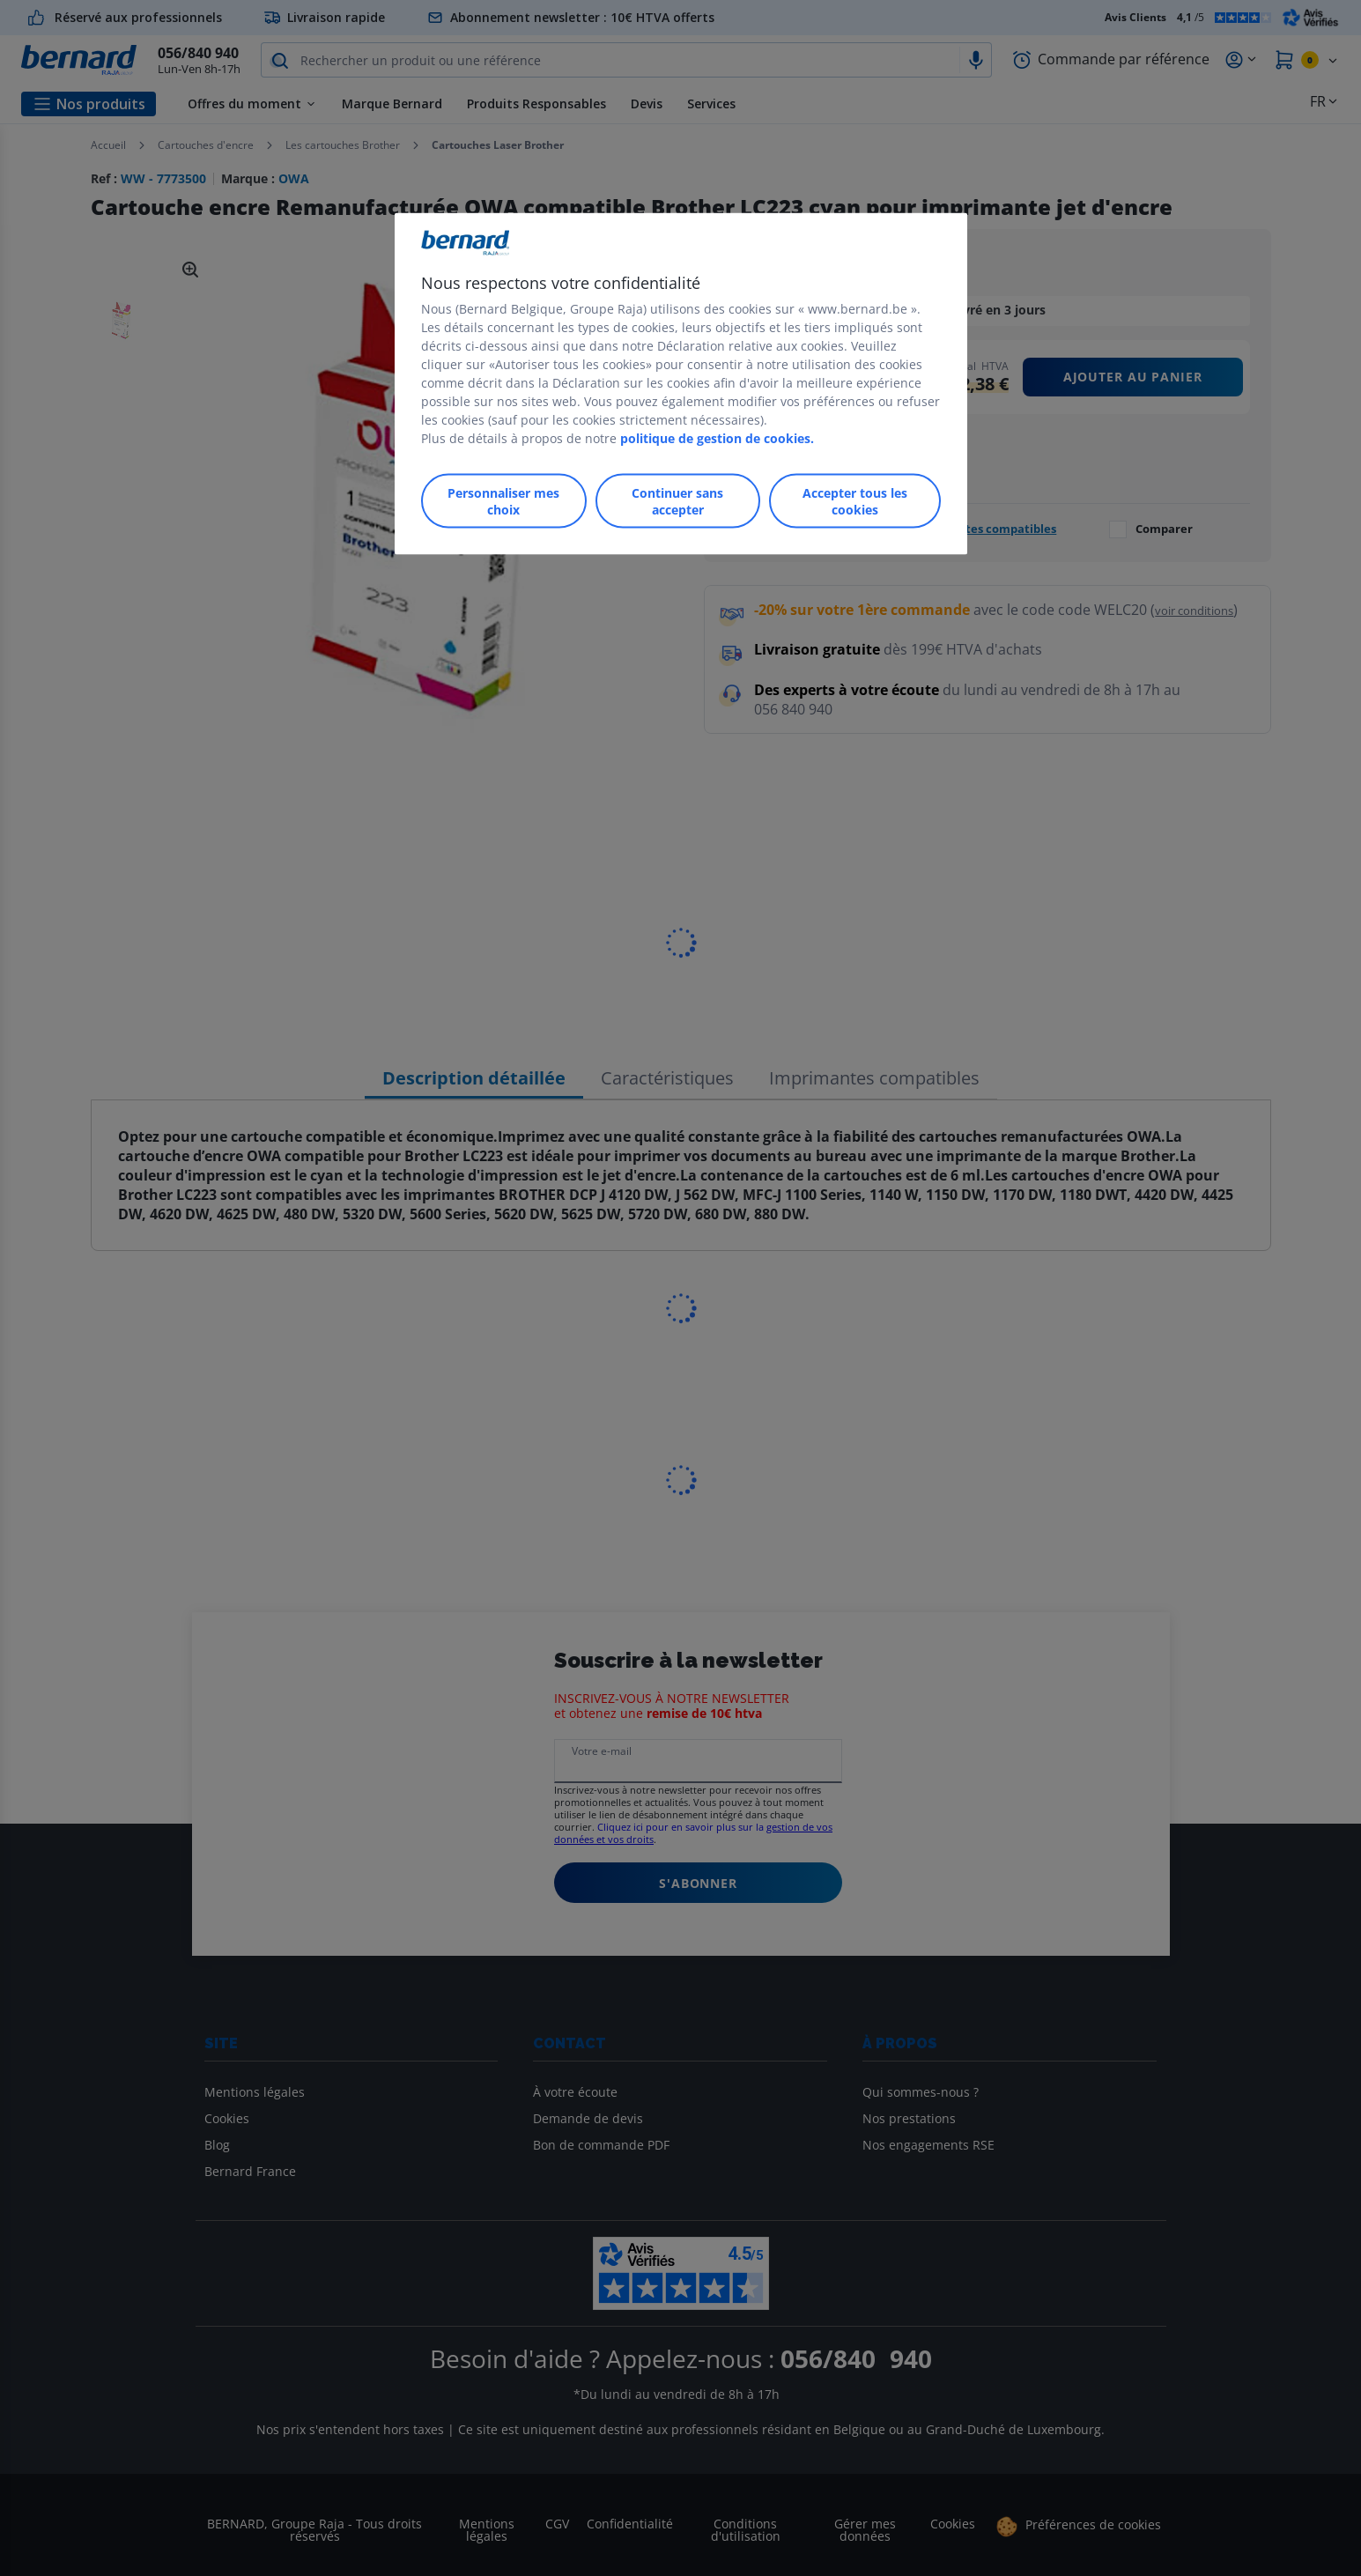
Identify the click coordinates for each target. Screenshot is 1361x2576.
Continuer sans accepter (677, 501)
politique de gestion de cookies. (717, 438)
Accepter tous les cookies (855, 501)
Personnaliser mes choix (503, 501)
